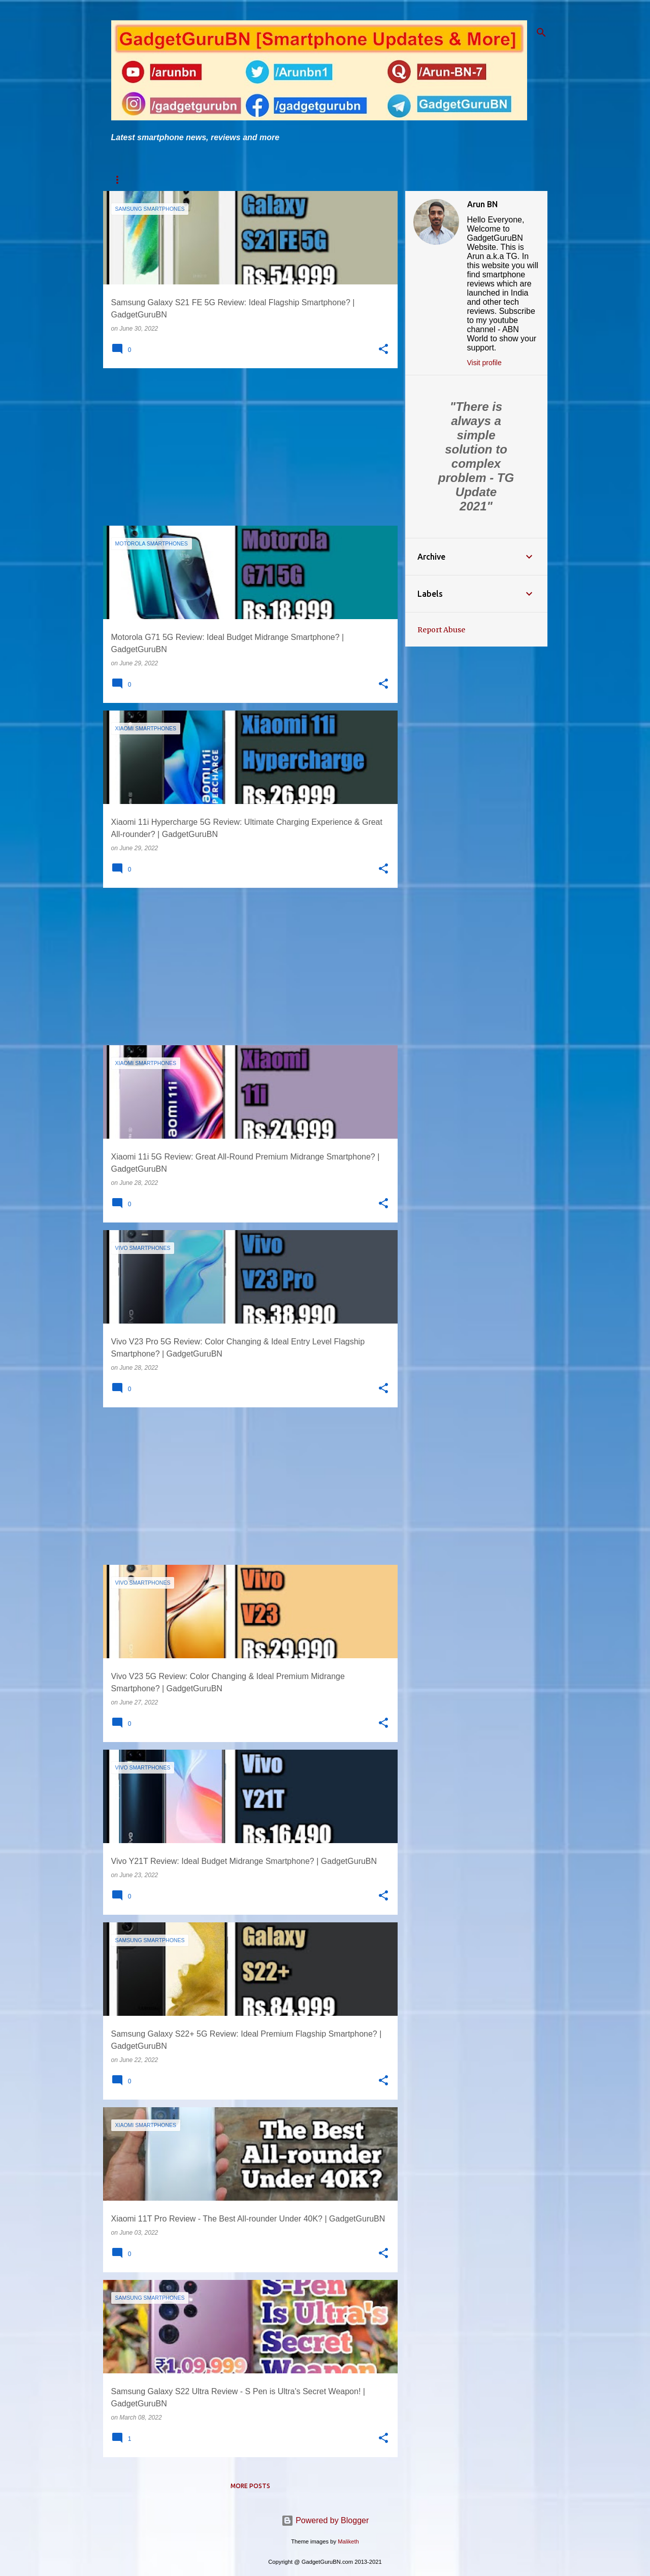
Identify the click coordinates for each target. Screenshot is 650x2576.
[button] (383, 349)
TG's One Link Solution (191, 179)
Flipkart (467, 179)
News (371, 179)
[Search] (541, 32)
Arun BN (482, 204)
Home (120, 179)
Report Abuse (441, 629)
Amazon (416, 179)
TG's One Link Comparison (296, 179)
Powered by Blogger (325, 2520)
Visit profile (484, 363)
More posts (250, 2486)
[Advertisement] (246, 447)
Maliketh (348, 2541)
